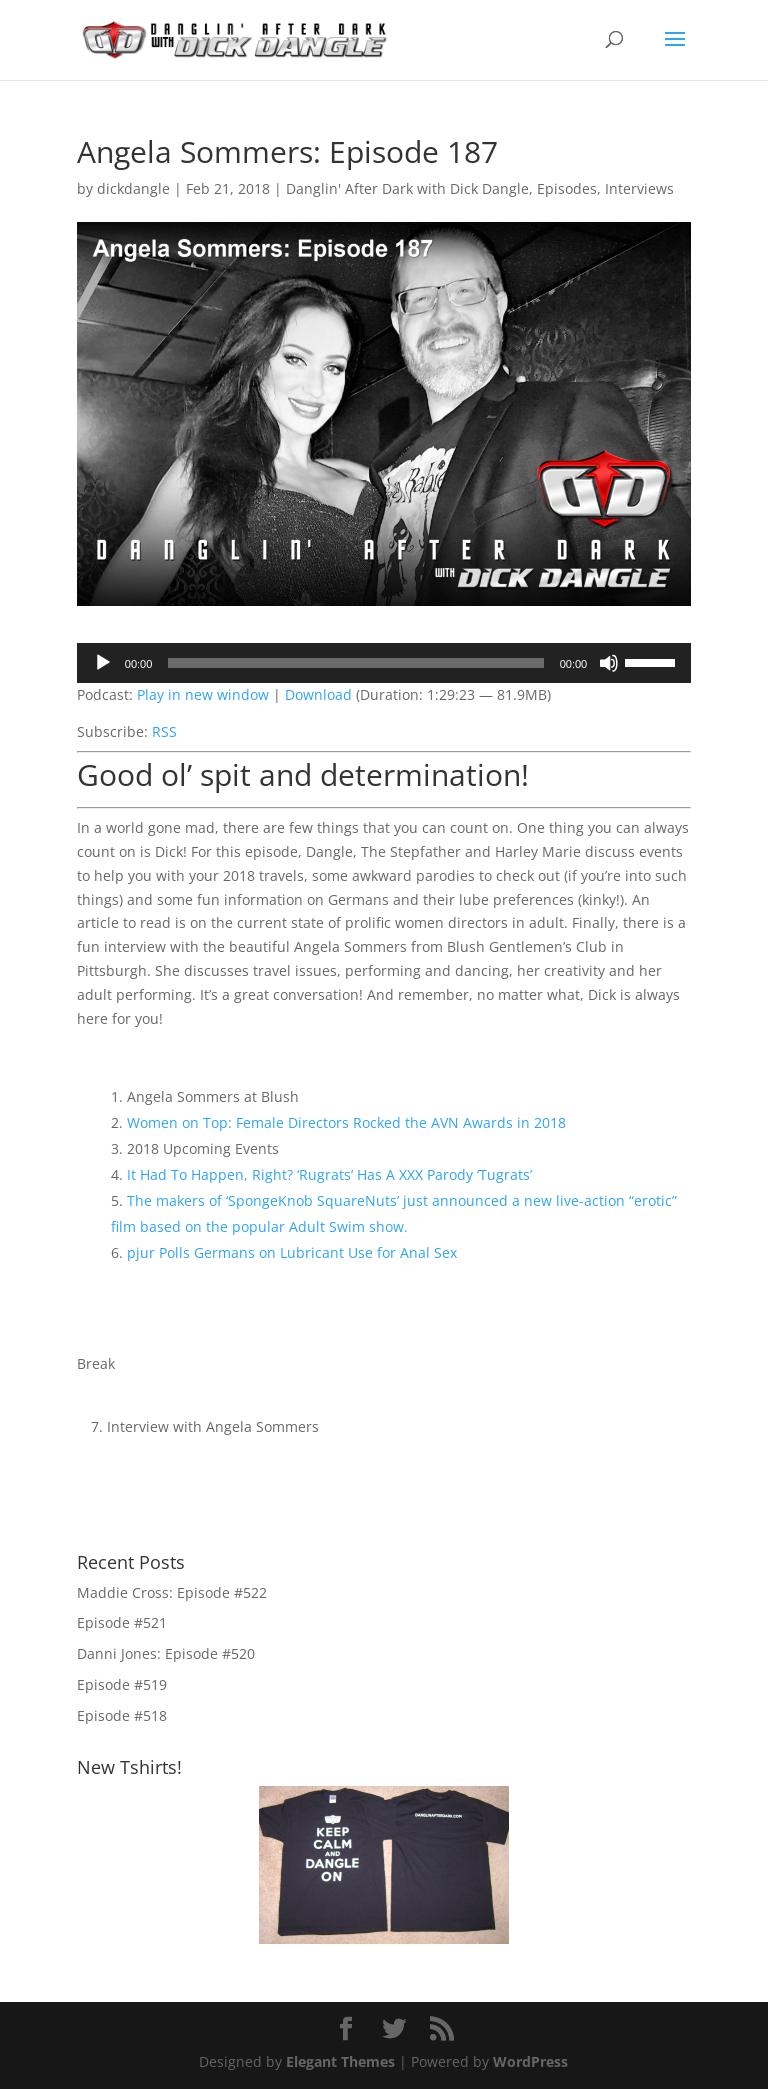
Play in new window (203, 694)
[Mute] (609, 663)
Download (318, 694)
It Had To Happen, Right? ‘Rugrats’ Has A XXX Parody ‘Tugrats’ (329, 1174)
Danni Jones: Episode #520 (166, 1653)
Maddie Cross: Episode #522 (172, 1592)
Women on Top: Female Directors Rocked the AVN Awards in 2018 (346, 1122)
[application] (384, 663)
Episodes (567, 188)
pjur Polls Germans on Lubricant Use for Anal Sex (292, 1252)
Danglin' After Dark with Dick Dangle (407, 188)
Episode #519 (122, 1684)
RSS (164, 731)
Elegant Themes (340, 2061)
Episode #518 (122, 1715)
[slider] (355, 663)
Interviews (639, 188)
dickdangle (133, 188)
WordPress (530, 2061)
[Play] (103, 663)
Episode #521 (122, 1622)
